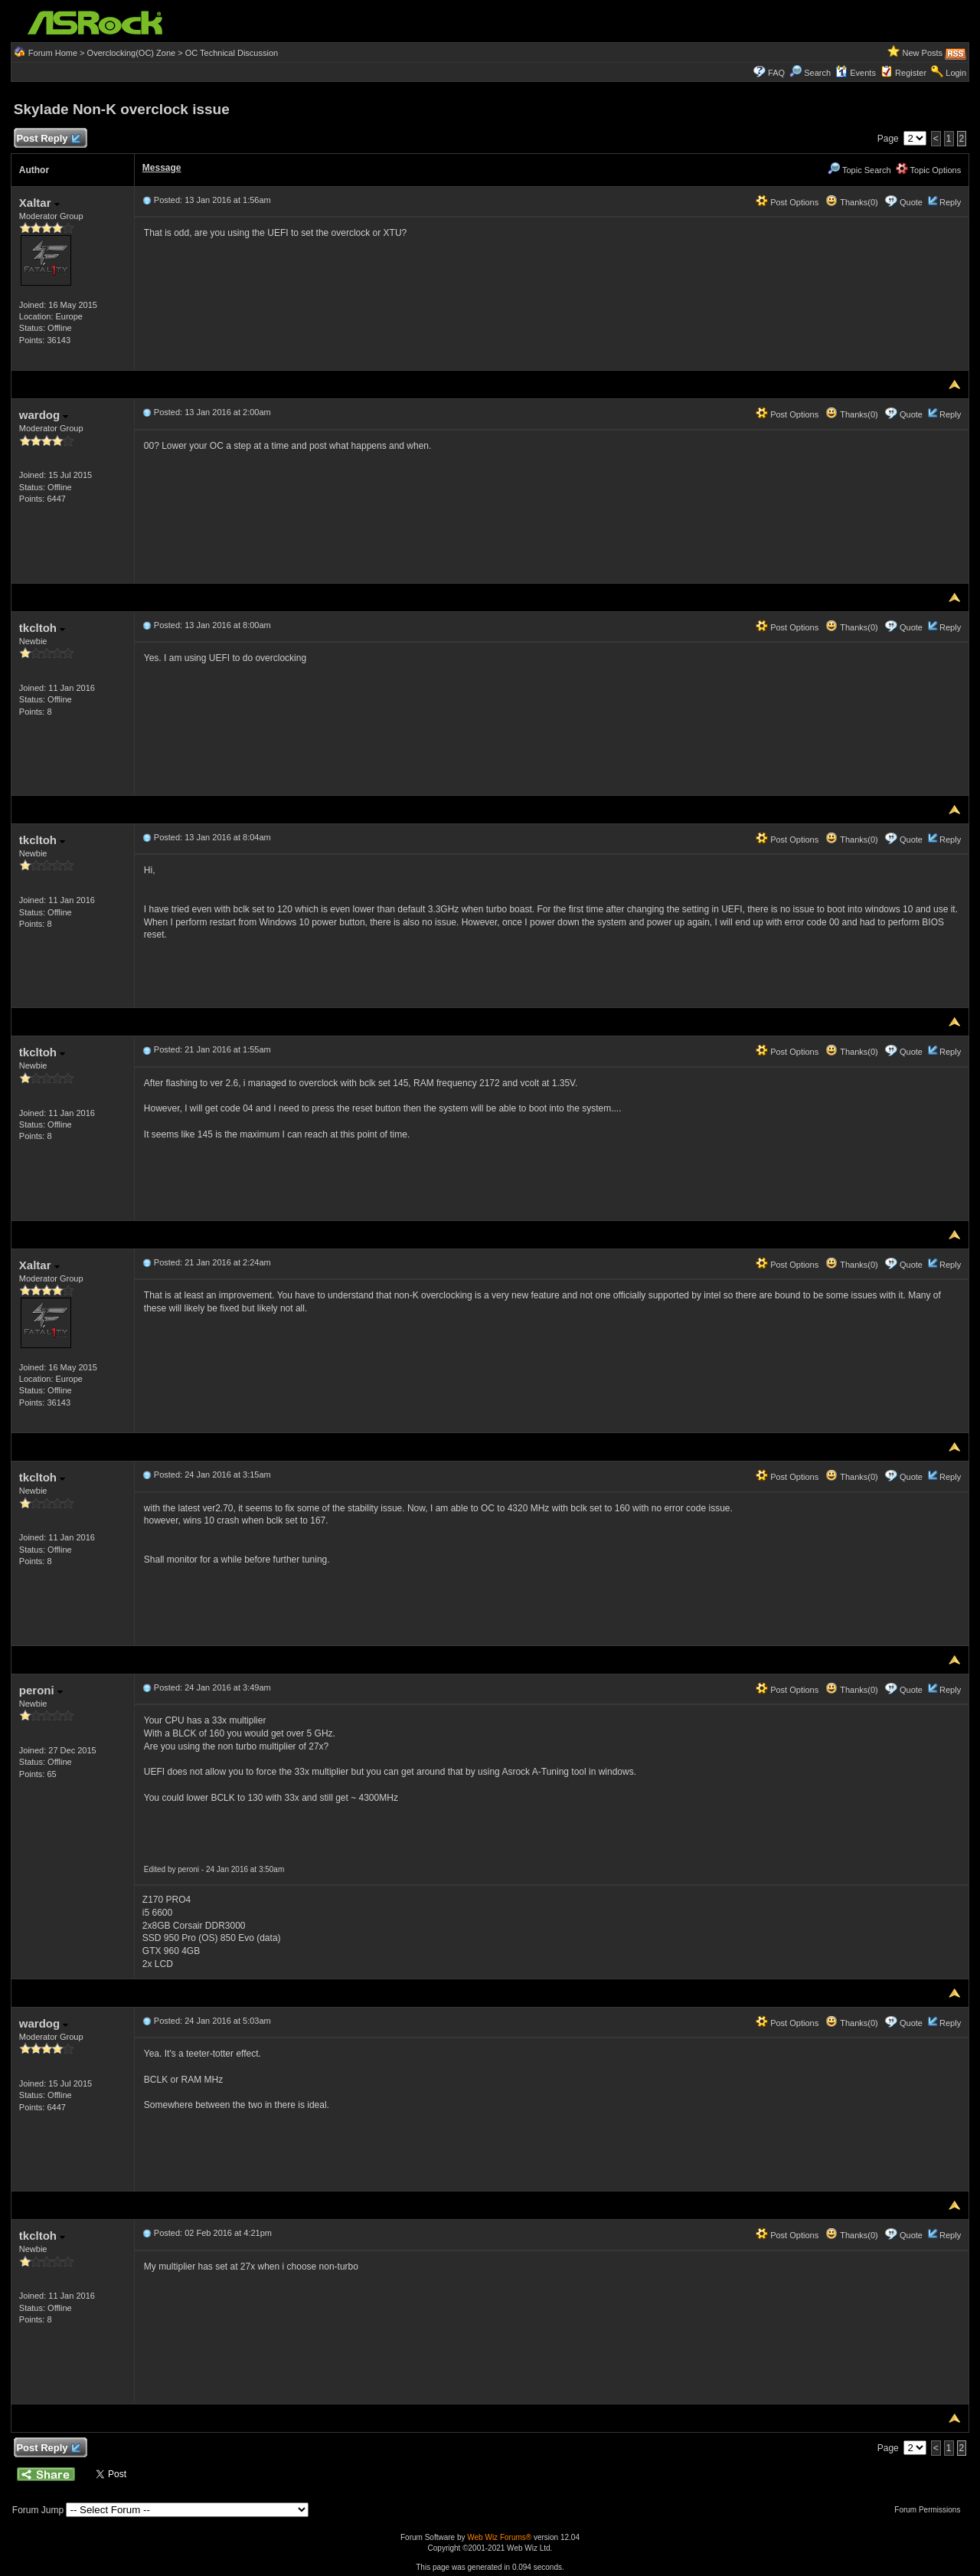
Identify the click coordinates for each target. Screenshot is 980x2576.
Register (910, 72)
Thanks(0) (851, 202)
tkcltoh (42, 627)
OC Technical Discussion (231, 52)
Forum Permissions (931, 2510)
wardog (44, 414)
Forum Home (52, 52)
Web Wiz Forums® (499, 2537)
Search (817, 72)
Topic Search (859, 170)
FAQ (776, 72)
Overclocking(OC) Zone (131, 52)
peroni (41, 1690)
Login (956, 72)
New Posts (923, 52)
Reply (950, 202)
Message (161, 167)
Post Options (787, 202)
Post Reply (48, 139)
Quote (911, 202)
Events (855, 72)
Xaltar (39, 202)
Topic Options (929, 170)
